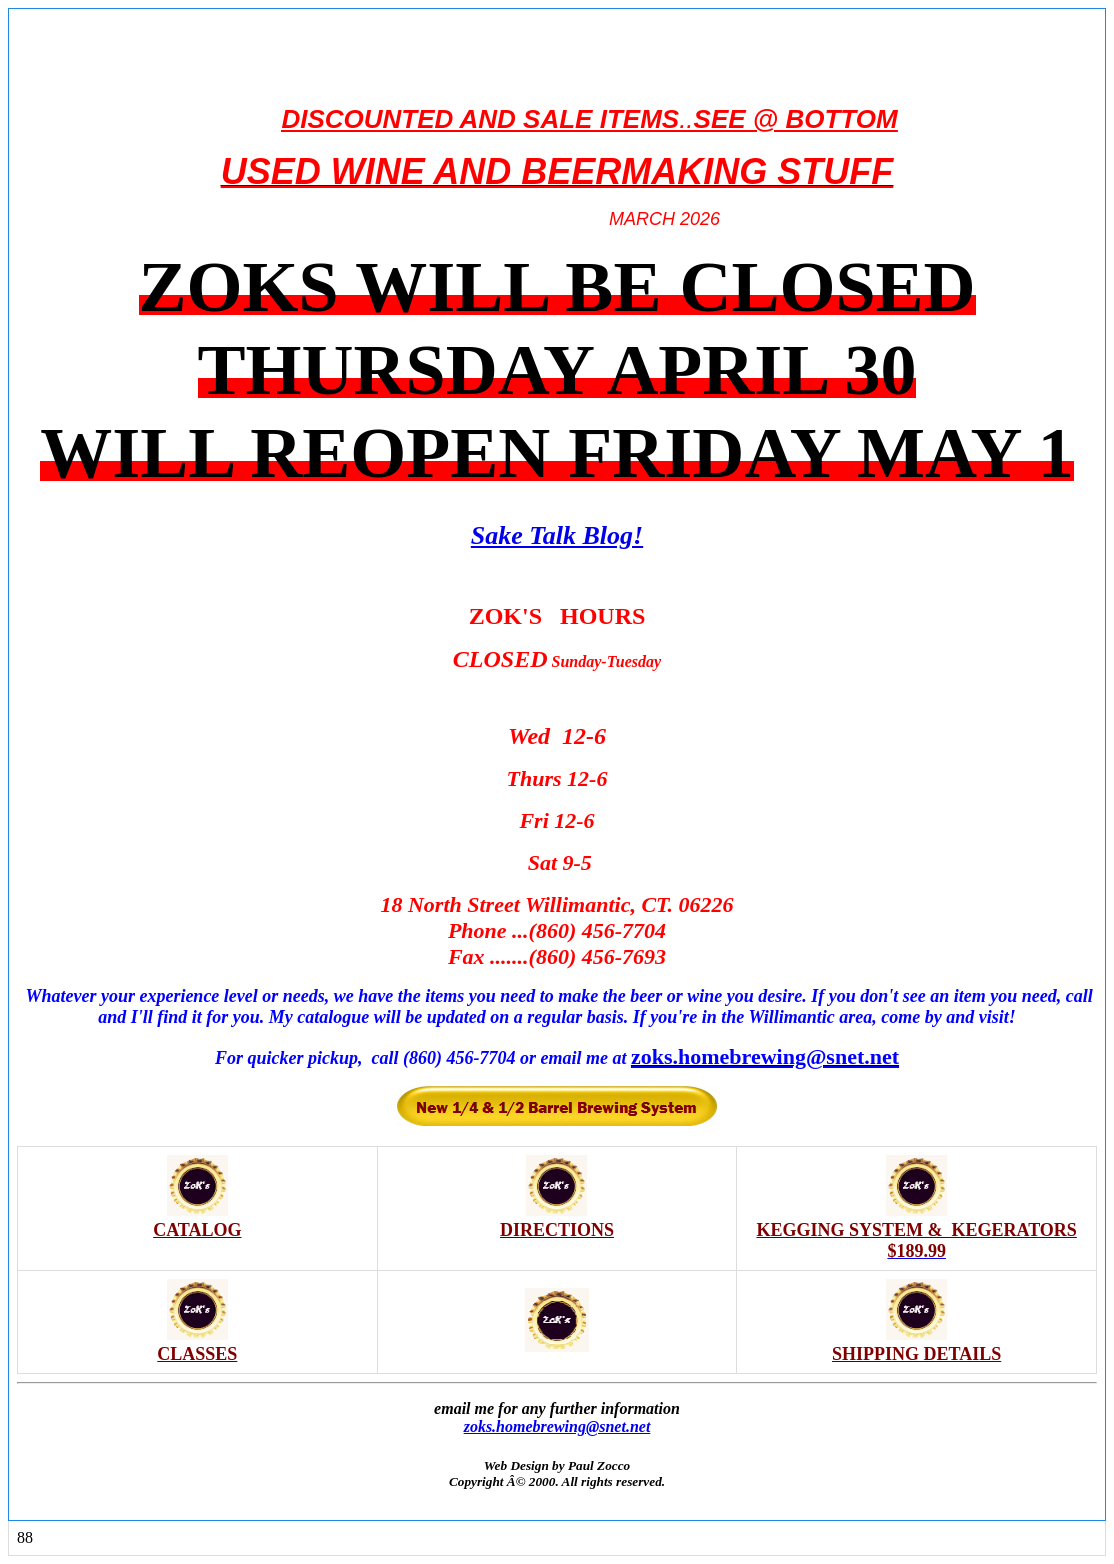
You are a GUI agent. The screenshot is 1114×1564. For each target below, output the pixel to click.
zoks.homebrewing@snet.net (557, 1426)
